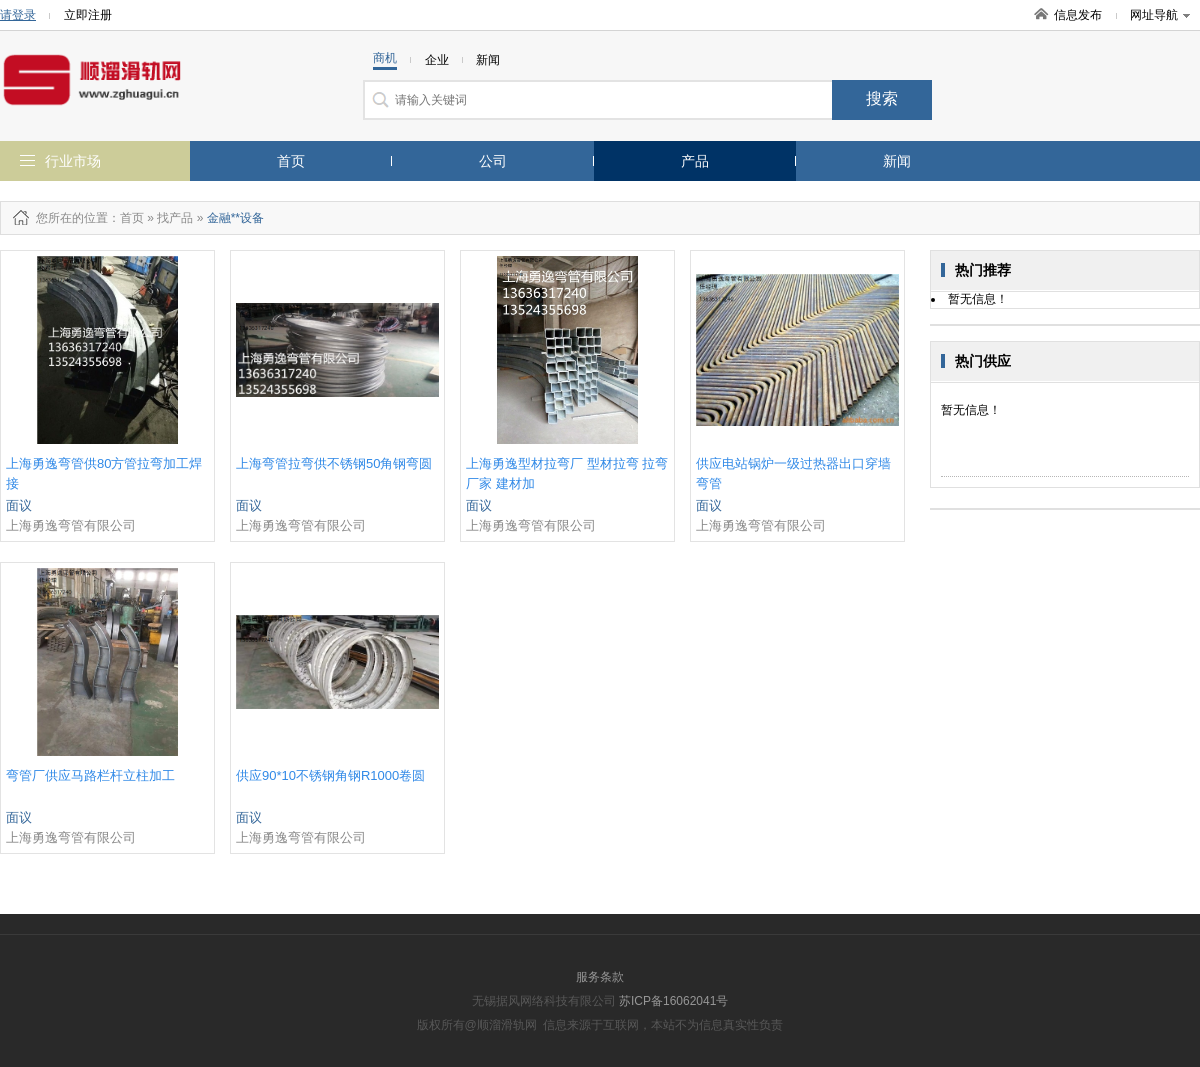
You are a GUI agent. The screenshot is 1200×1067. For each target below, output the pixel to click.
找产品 (175, 218)
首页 (291, 161)
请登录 (18, 15)
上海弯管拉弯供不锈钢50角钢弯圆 (334, 463)
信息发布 (1078, 15)
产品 (695, 161)
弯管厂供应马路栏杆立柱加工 (90, 775)
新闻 (897, 161)
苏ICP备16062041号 (673, 1001)
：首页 (126, 218)
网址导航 (1160, 15)
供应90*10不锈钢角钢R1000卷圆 (330, 775)
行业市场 (73, 161)
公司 (493, 161)
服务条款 (600, 977)
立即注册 (88, 15)
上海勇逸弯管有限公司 (71, 525)
